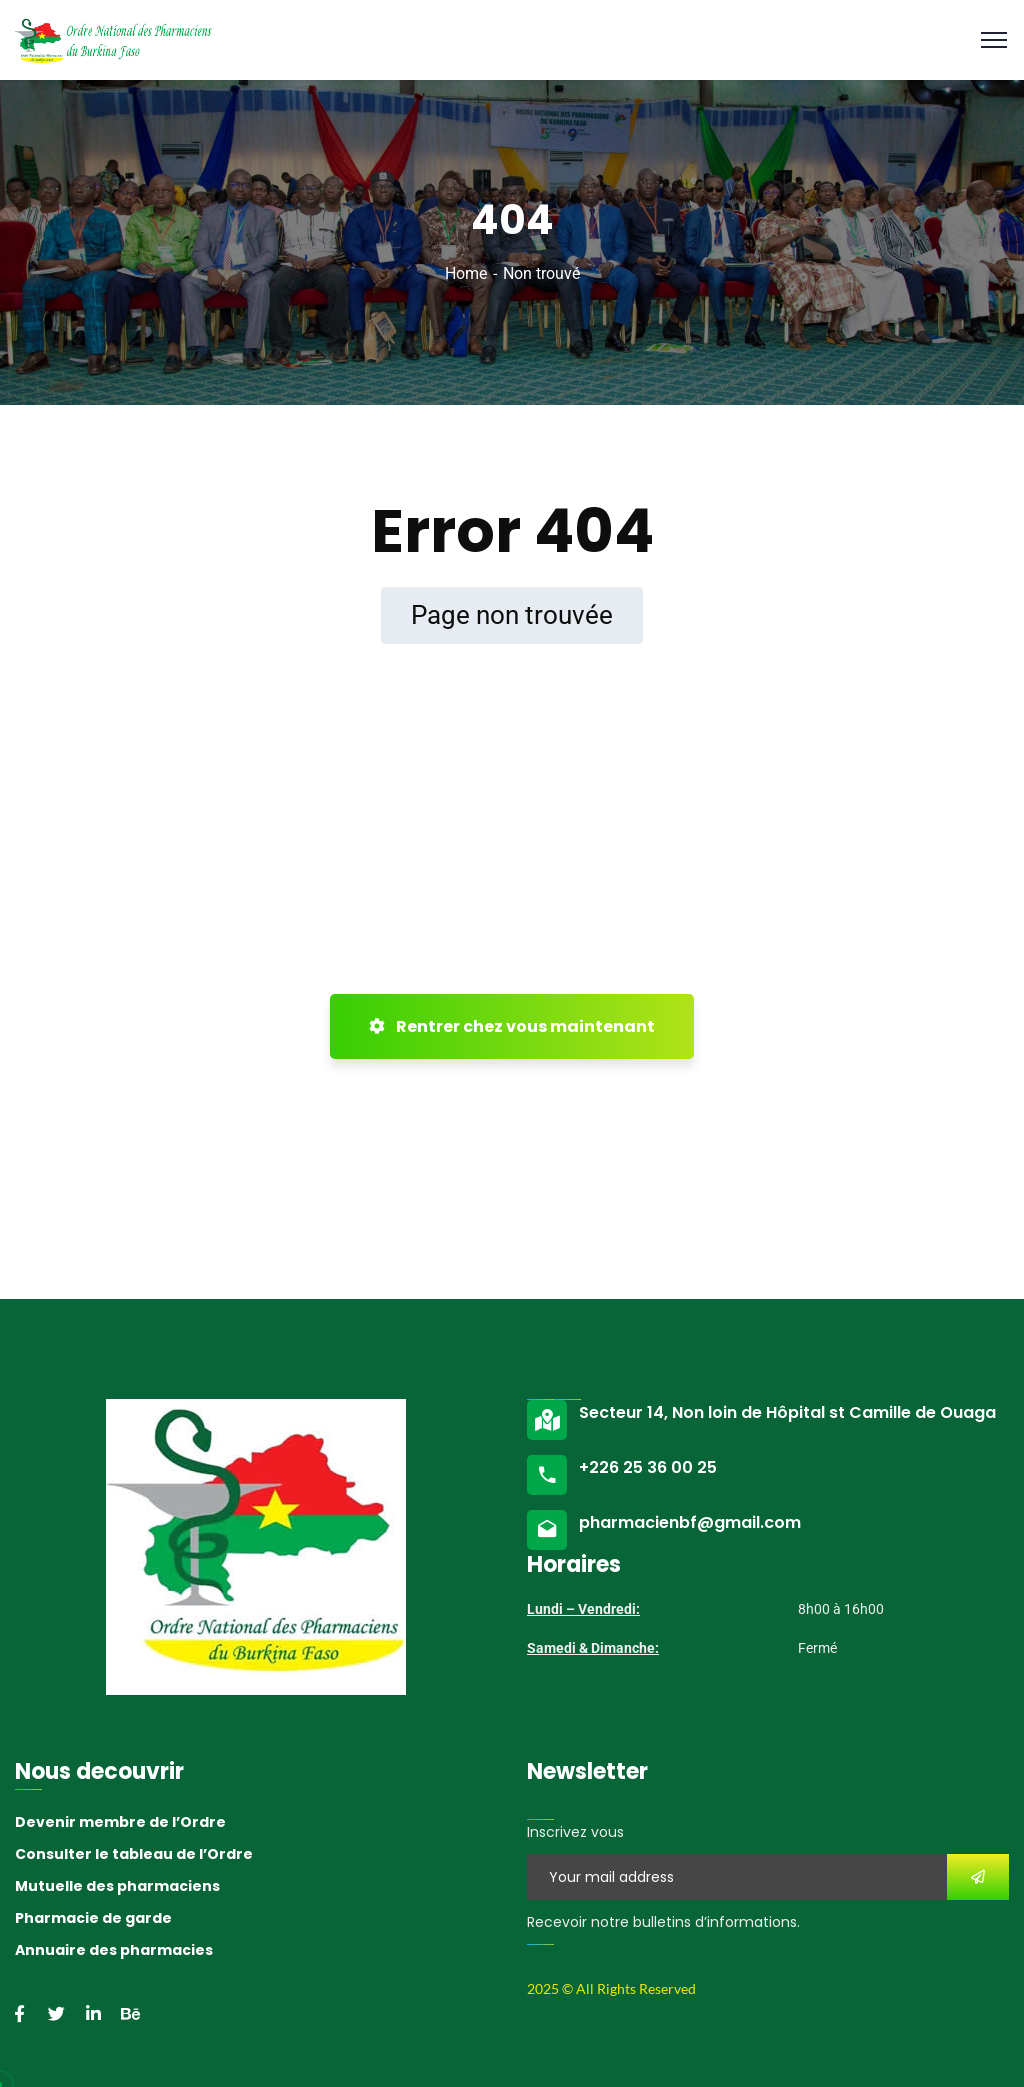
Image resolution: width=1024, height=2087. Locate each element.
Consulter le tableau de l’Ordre (134, 1854)
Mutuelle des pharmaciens (117, 1886)
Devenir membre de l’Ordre (120, 1822)
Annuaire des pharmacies (114, 1950)
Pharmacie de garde (93, 1918)
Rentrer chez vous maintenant (512, 1026)
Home (466, 273)
